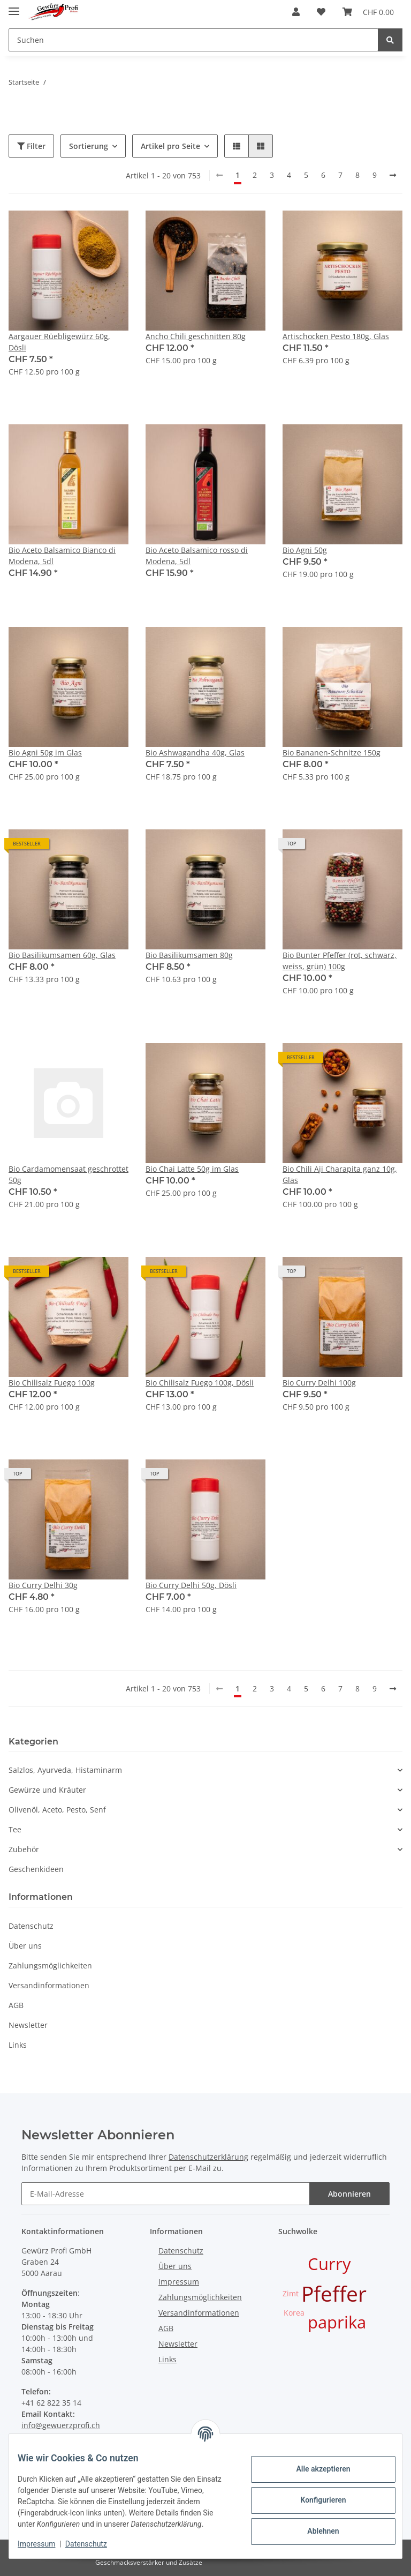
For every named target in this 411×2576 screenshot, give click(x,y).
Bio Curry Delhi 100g (319, 1382)
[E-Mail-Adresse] (165, 2193)
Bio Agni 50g (305, 550)
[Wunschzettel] (321, 12)
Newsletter (28, 2025)
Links (18, 2045)
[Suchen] (193, 39)
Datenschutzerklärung (208, 2157)
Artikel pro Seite (170, 146)
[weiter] (392, 175)
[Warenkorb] (368, 12)
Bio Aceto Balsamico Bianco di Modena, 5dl (62, 555)
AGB (16, 2005)
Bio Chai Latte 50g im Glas (192, 1169)
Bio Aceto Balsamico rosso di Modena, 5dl (197, 555)
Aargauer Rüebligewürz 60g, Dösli (59, 342)
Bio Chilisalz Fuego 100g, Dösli (200, 1382)
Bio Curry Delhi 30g (43, 1585)
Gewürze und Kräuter (47, 1790)
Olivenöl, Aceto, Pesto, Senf (57, 1809)
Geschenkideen (36, 1869)
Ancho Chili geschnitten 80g (196, 336)
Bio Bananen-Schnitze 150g (331, 752)
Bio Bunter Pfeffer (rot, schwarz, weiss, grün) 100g (340, 960)
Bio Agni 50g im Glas (45, 752)
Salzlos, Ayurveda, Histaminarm (65, 1770)
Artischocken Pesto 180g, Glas (336, 336)
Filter (31, 146)
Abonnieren (349, 2194)
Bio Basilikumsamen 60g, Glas (62, 955)
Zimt (291, 2293)
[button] (296, 12)
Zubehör (24, 1849)
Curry (329, 2263)
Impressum (178, 2282)
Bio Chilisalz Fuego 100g (52, 1382)
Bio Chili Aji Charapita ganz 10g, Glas (340, 1174)
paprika (337, 2322)
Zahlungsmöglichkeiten (50, 1965)
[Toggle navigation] (14, 6)
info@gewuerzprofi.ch (60, 2425)
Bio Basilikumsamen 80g (189, 955)
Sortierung (88, 146)
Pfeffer (334, 2293)
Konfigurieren (314, 2494)
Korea (294, 2313)
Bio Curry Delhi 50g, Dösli (191, 1585)
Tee (15, 1829)
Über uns (25, 1946)
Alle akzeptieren (314, 2463)
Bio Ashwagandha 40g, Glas (195, 752)
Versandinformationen (49, 1985)
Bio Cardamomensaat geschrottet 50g (68, 1174)
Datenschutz (31, 1926)
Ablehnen (314, 2525)
